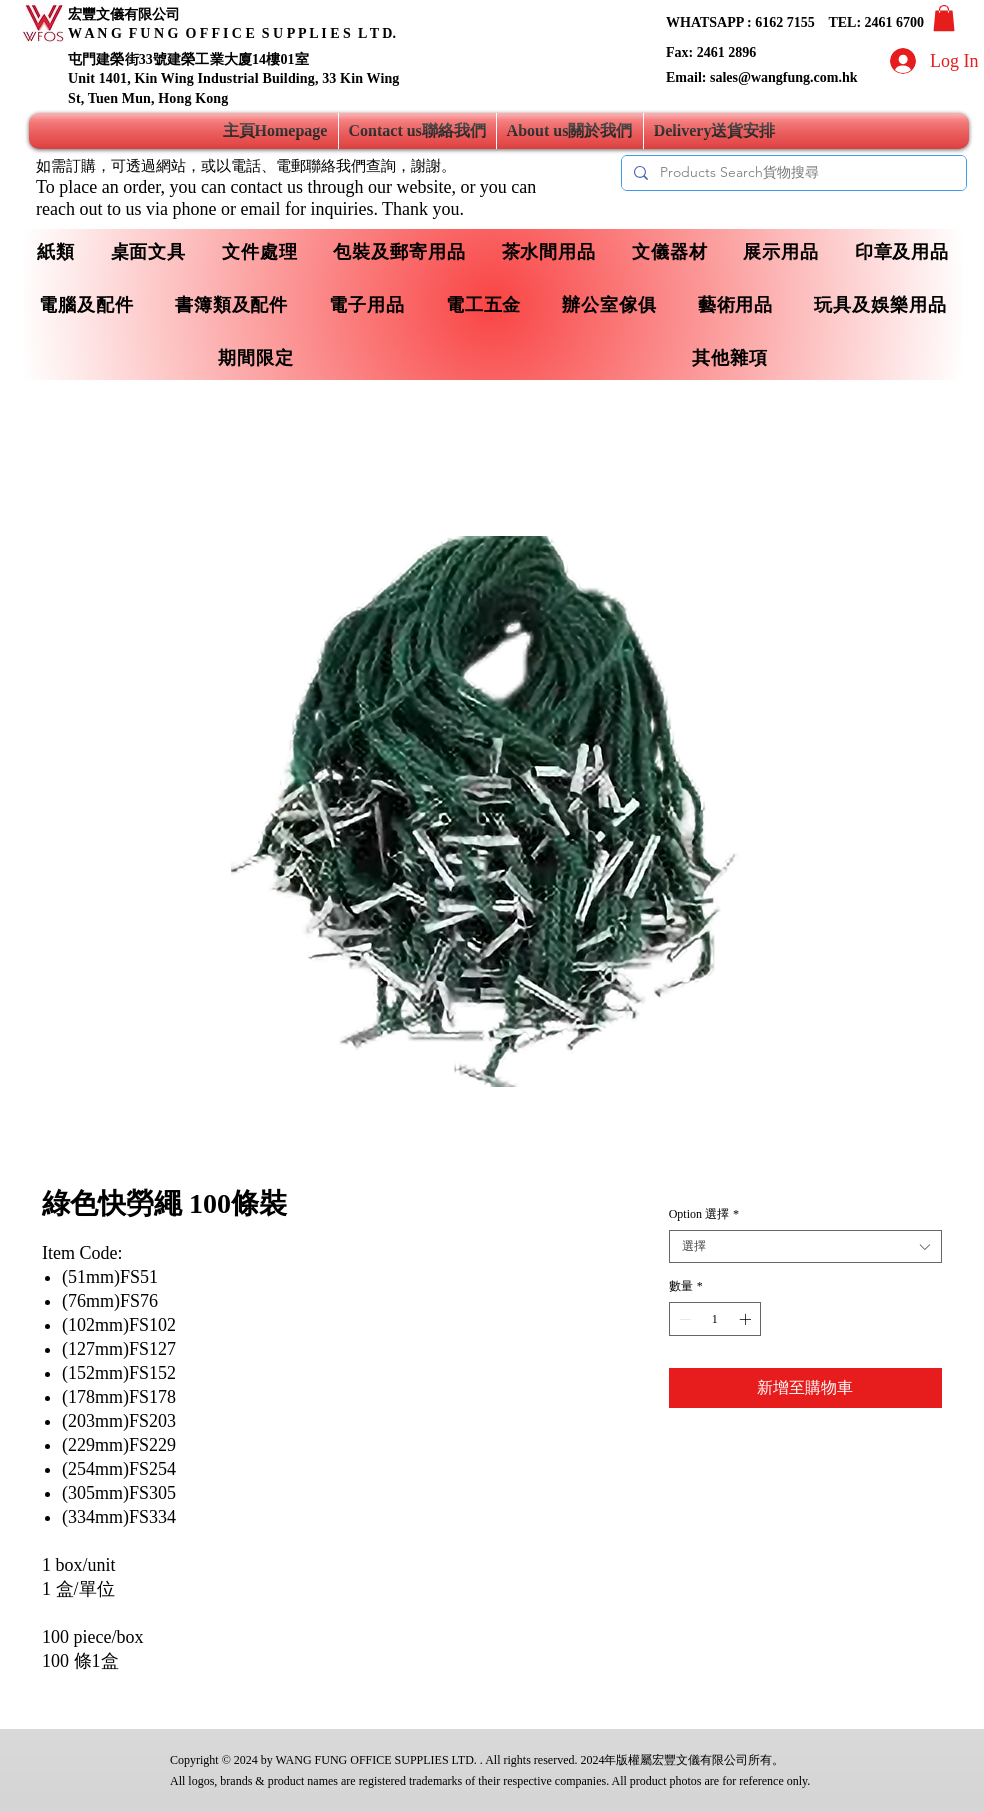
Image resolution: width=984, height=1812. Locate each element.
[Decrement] (683, 1319)
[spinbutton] (715, 1319)
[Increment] (747, 1319)
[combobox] (805, 1246)
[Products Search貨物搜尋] (792, 173)
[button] (944, 18)
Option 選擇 (704, 1214)
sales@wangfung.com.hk (784, 77)
